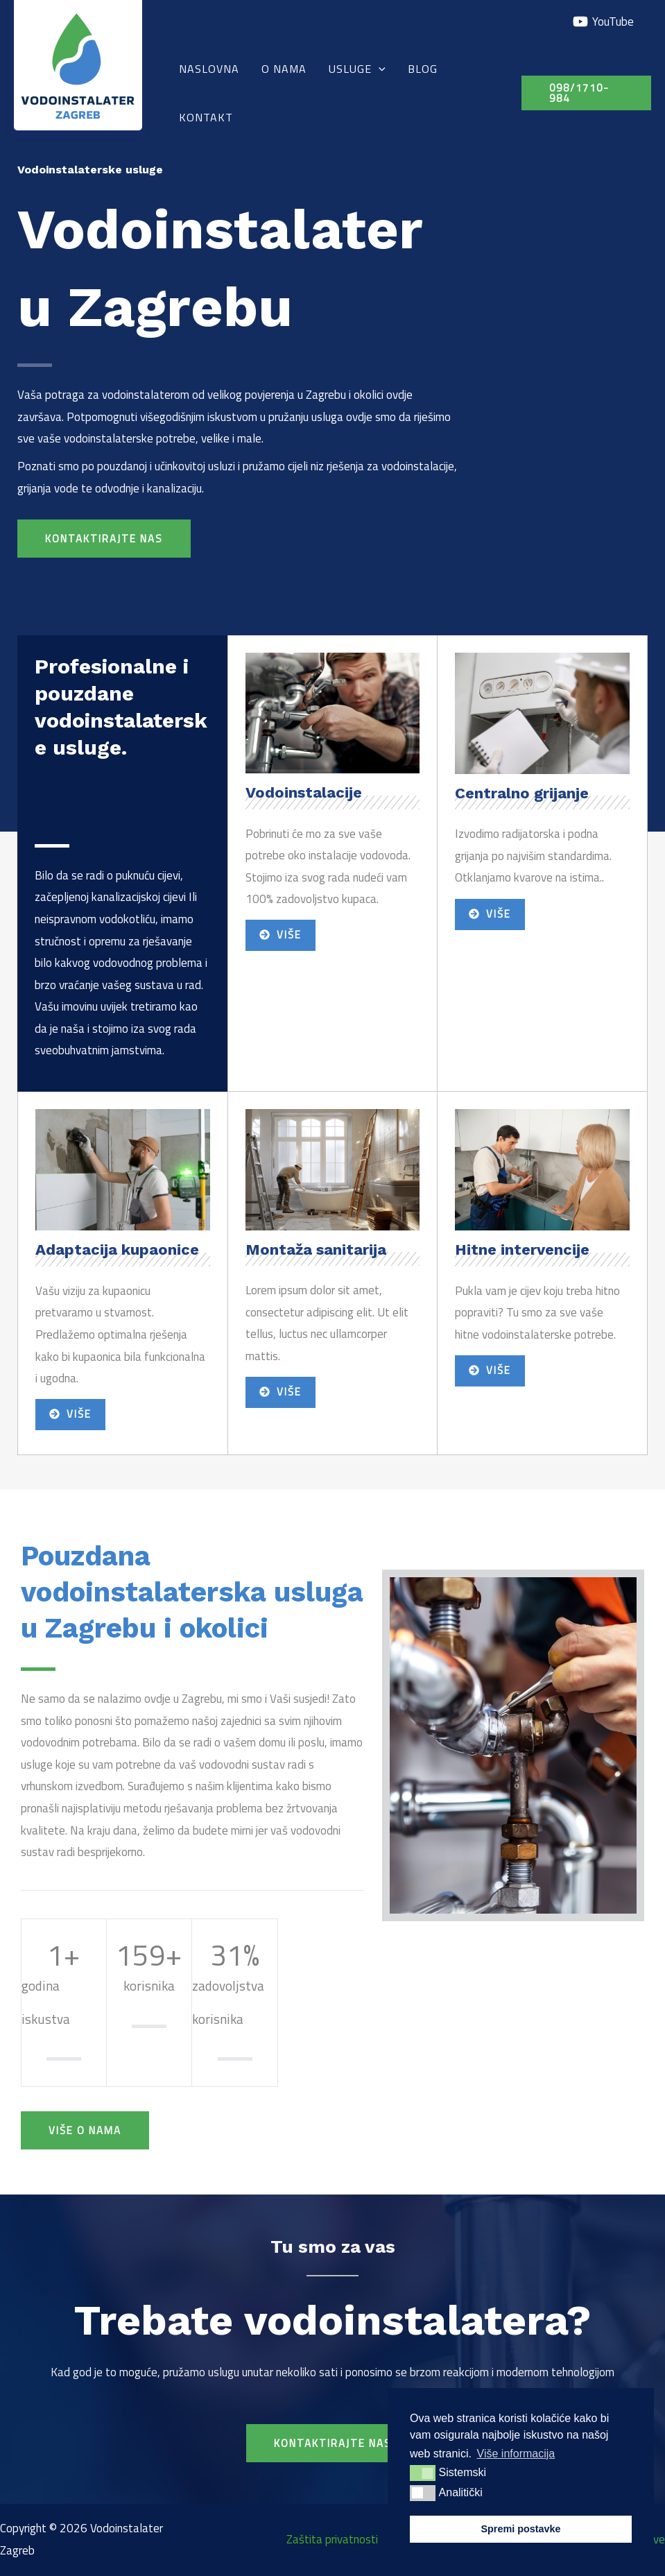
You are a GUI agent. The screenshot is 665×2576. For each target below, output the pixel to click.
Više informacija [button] (516, 2453)
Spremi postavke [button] (520, 2528)
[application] (379, 68)
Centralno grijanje (522, 793)
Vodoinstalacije (303, 792)
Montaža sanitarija (315, 1249)
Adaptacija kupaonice (117, 1249)
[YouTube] (603, 21)
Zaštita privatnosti (332, 2539)
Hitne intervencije (522, 1249)
